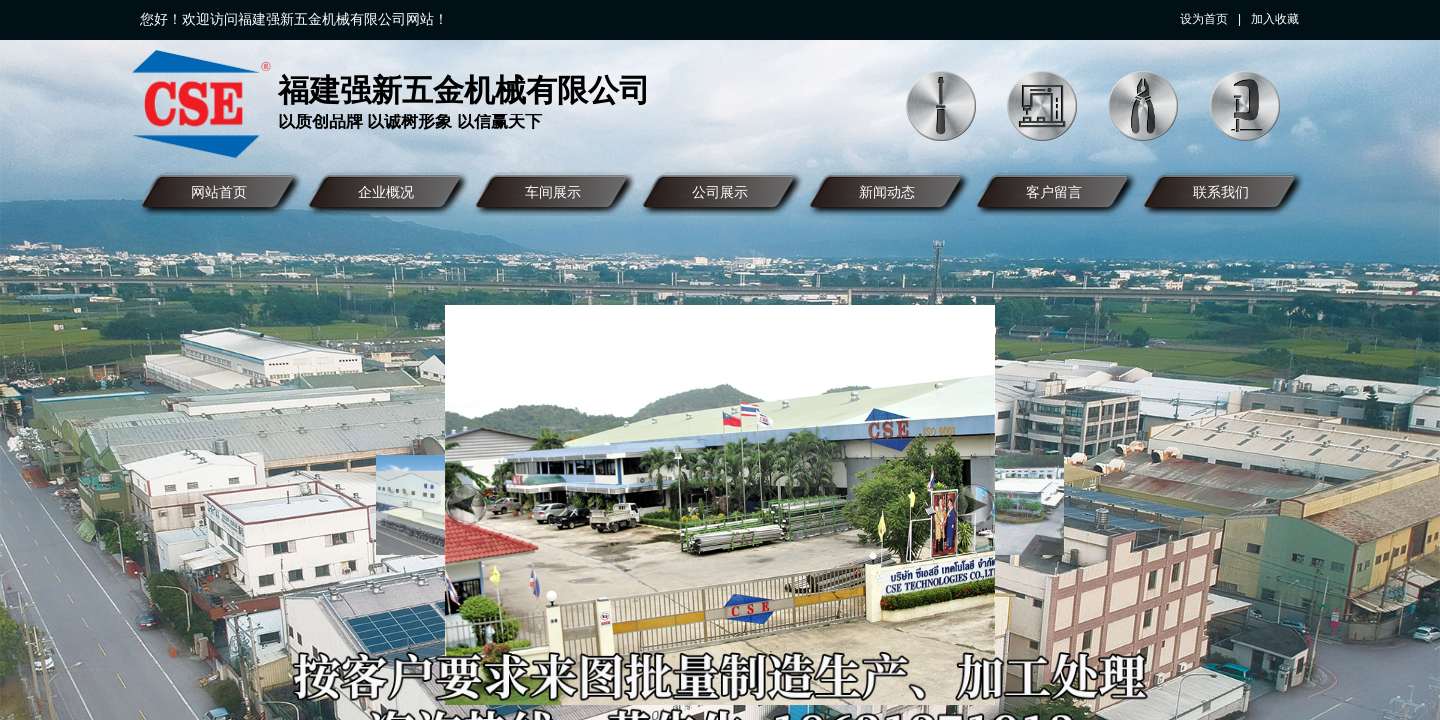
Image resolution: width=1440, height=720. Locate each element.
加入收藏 (1275, 19)
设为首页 (1204, 19)
